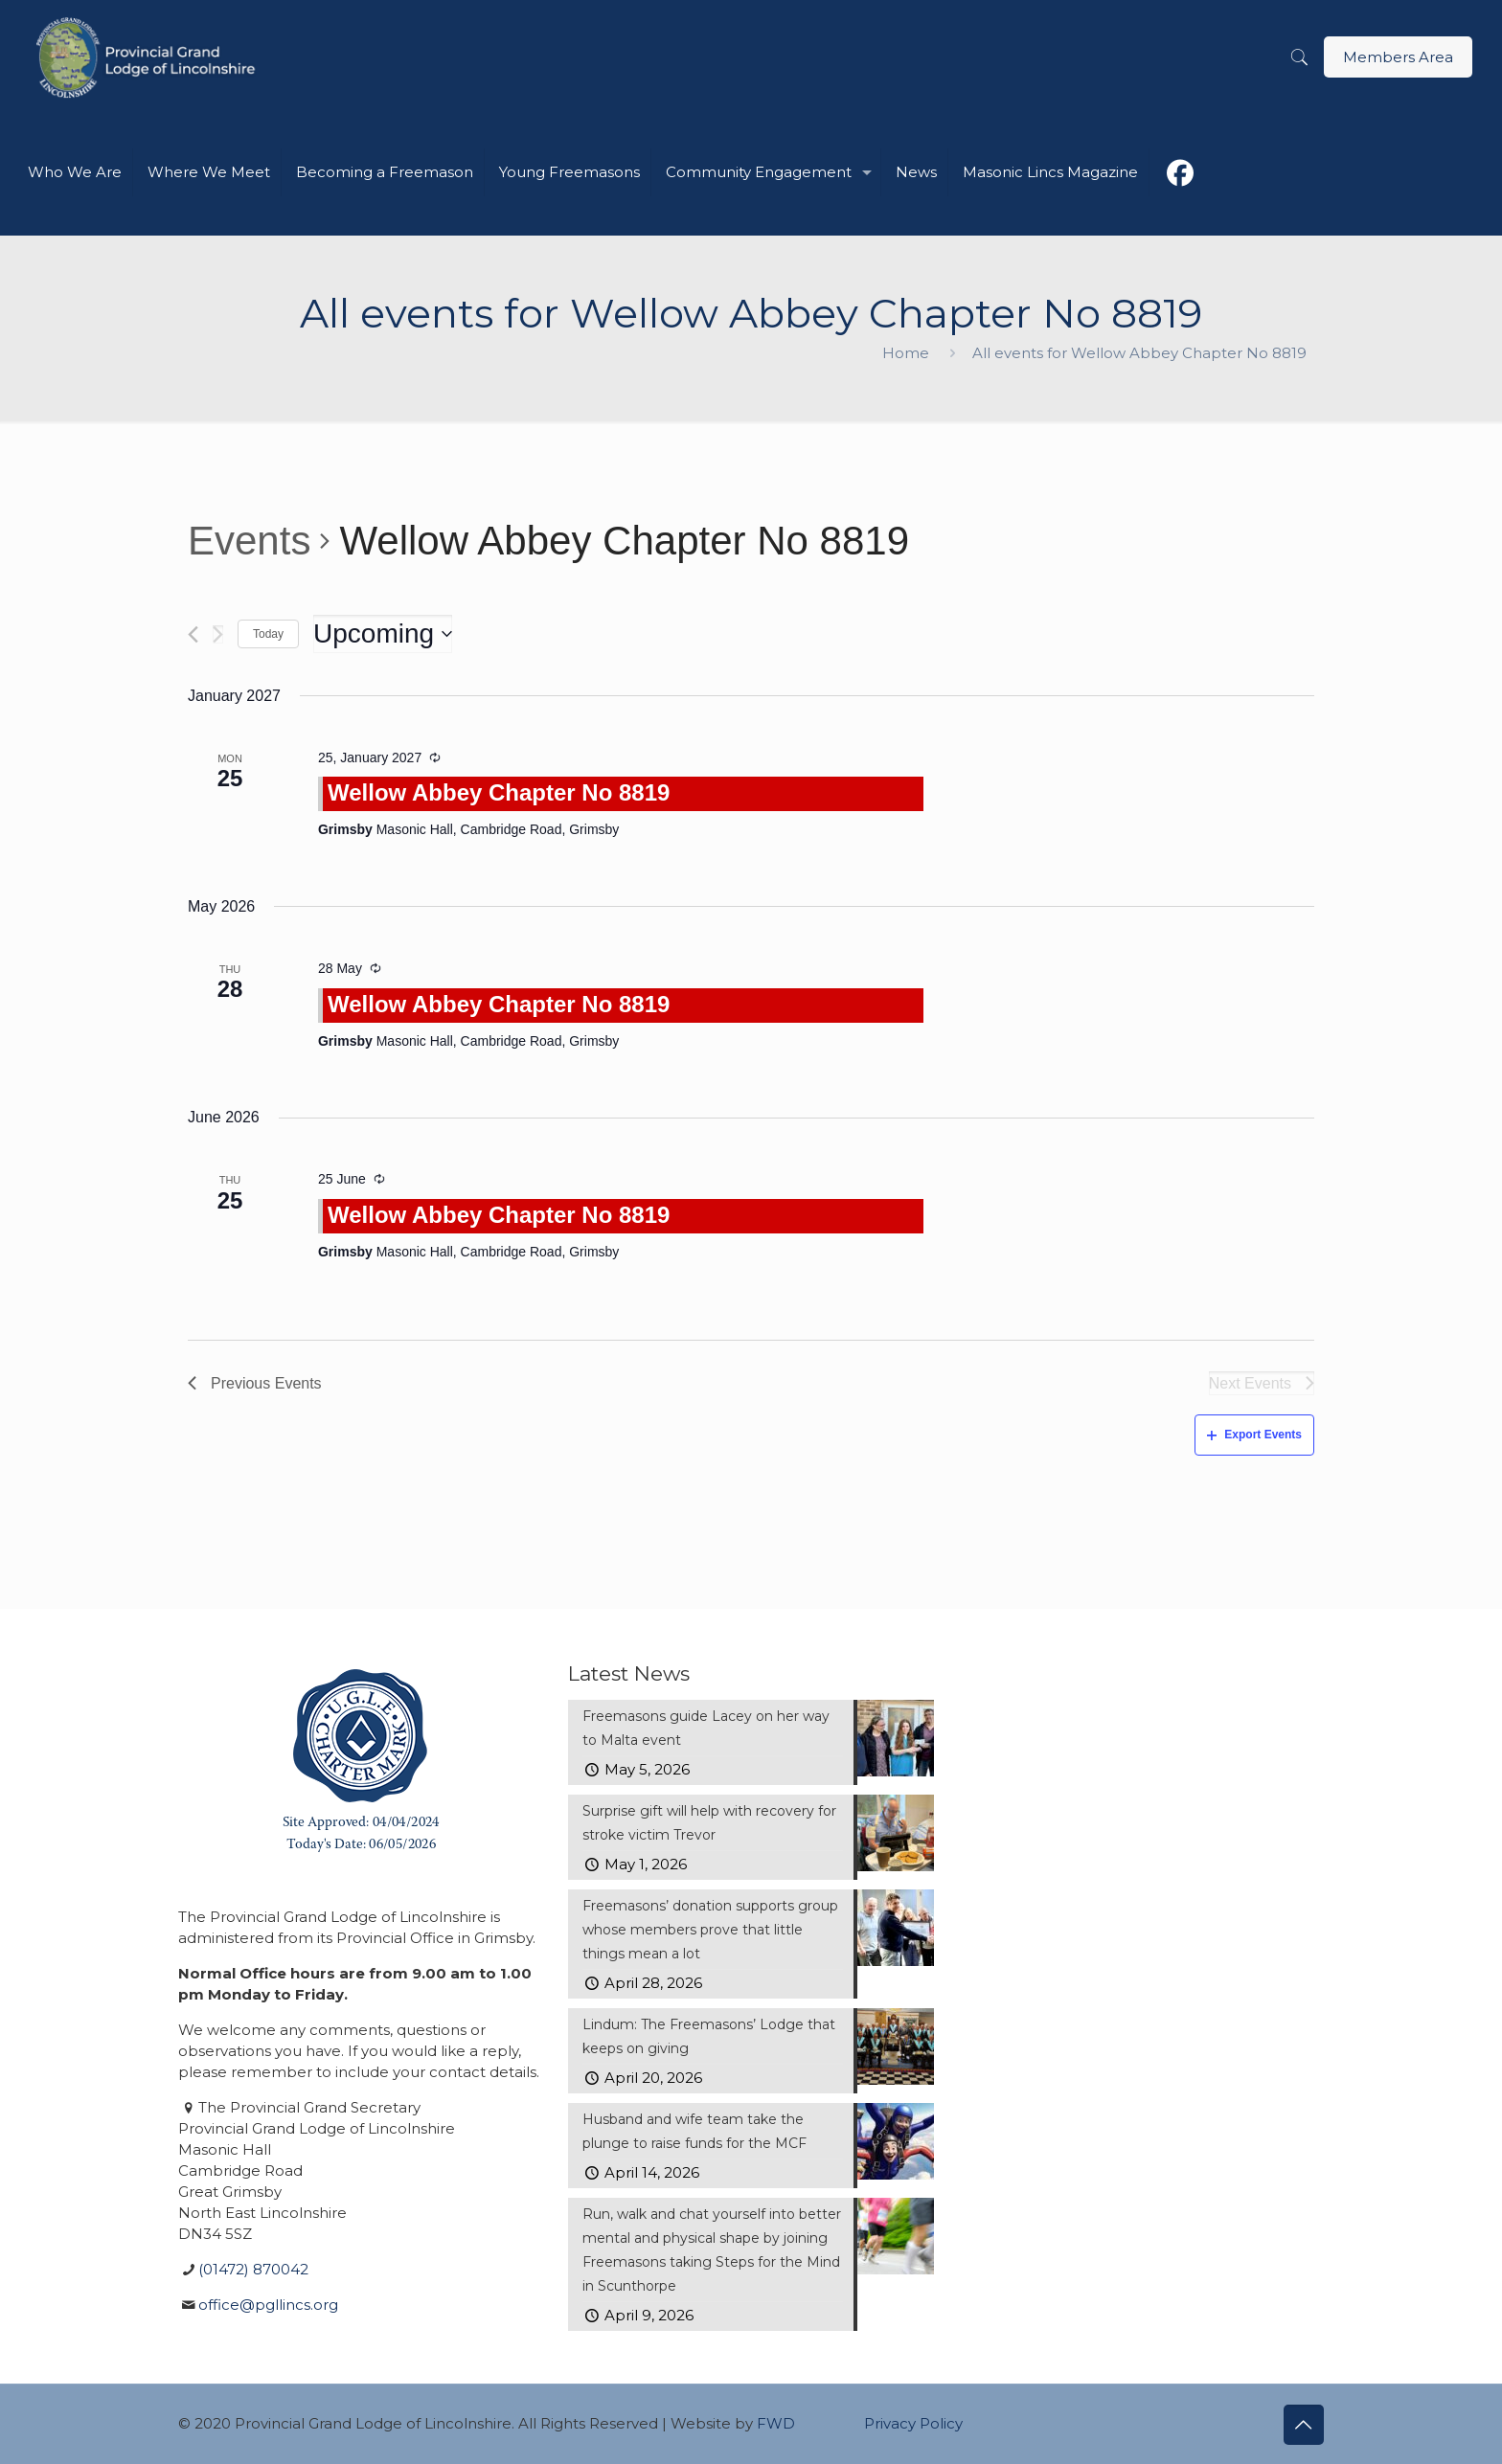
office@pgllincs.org (268, 2304)
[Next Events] (218, 634)
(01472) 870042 (253, 2269)
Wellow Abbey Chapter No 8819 (499, 792)
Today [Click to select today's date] (268, 634)
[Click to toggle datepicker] (382, 634)
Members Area (1398, 57)
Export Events (1254, 1434)
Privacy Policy (913, 2423)
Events (249, 540)
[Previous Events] (193, 634)
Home (905, 353)
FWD (776, 2423)
